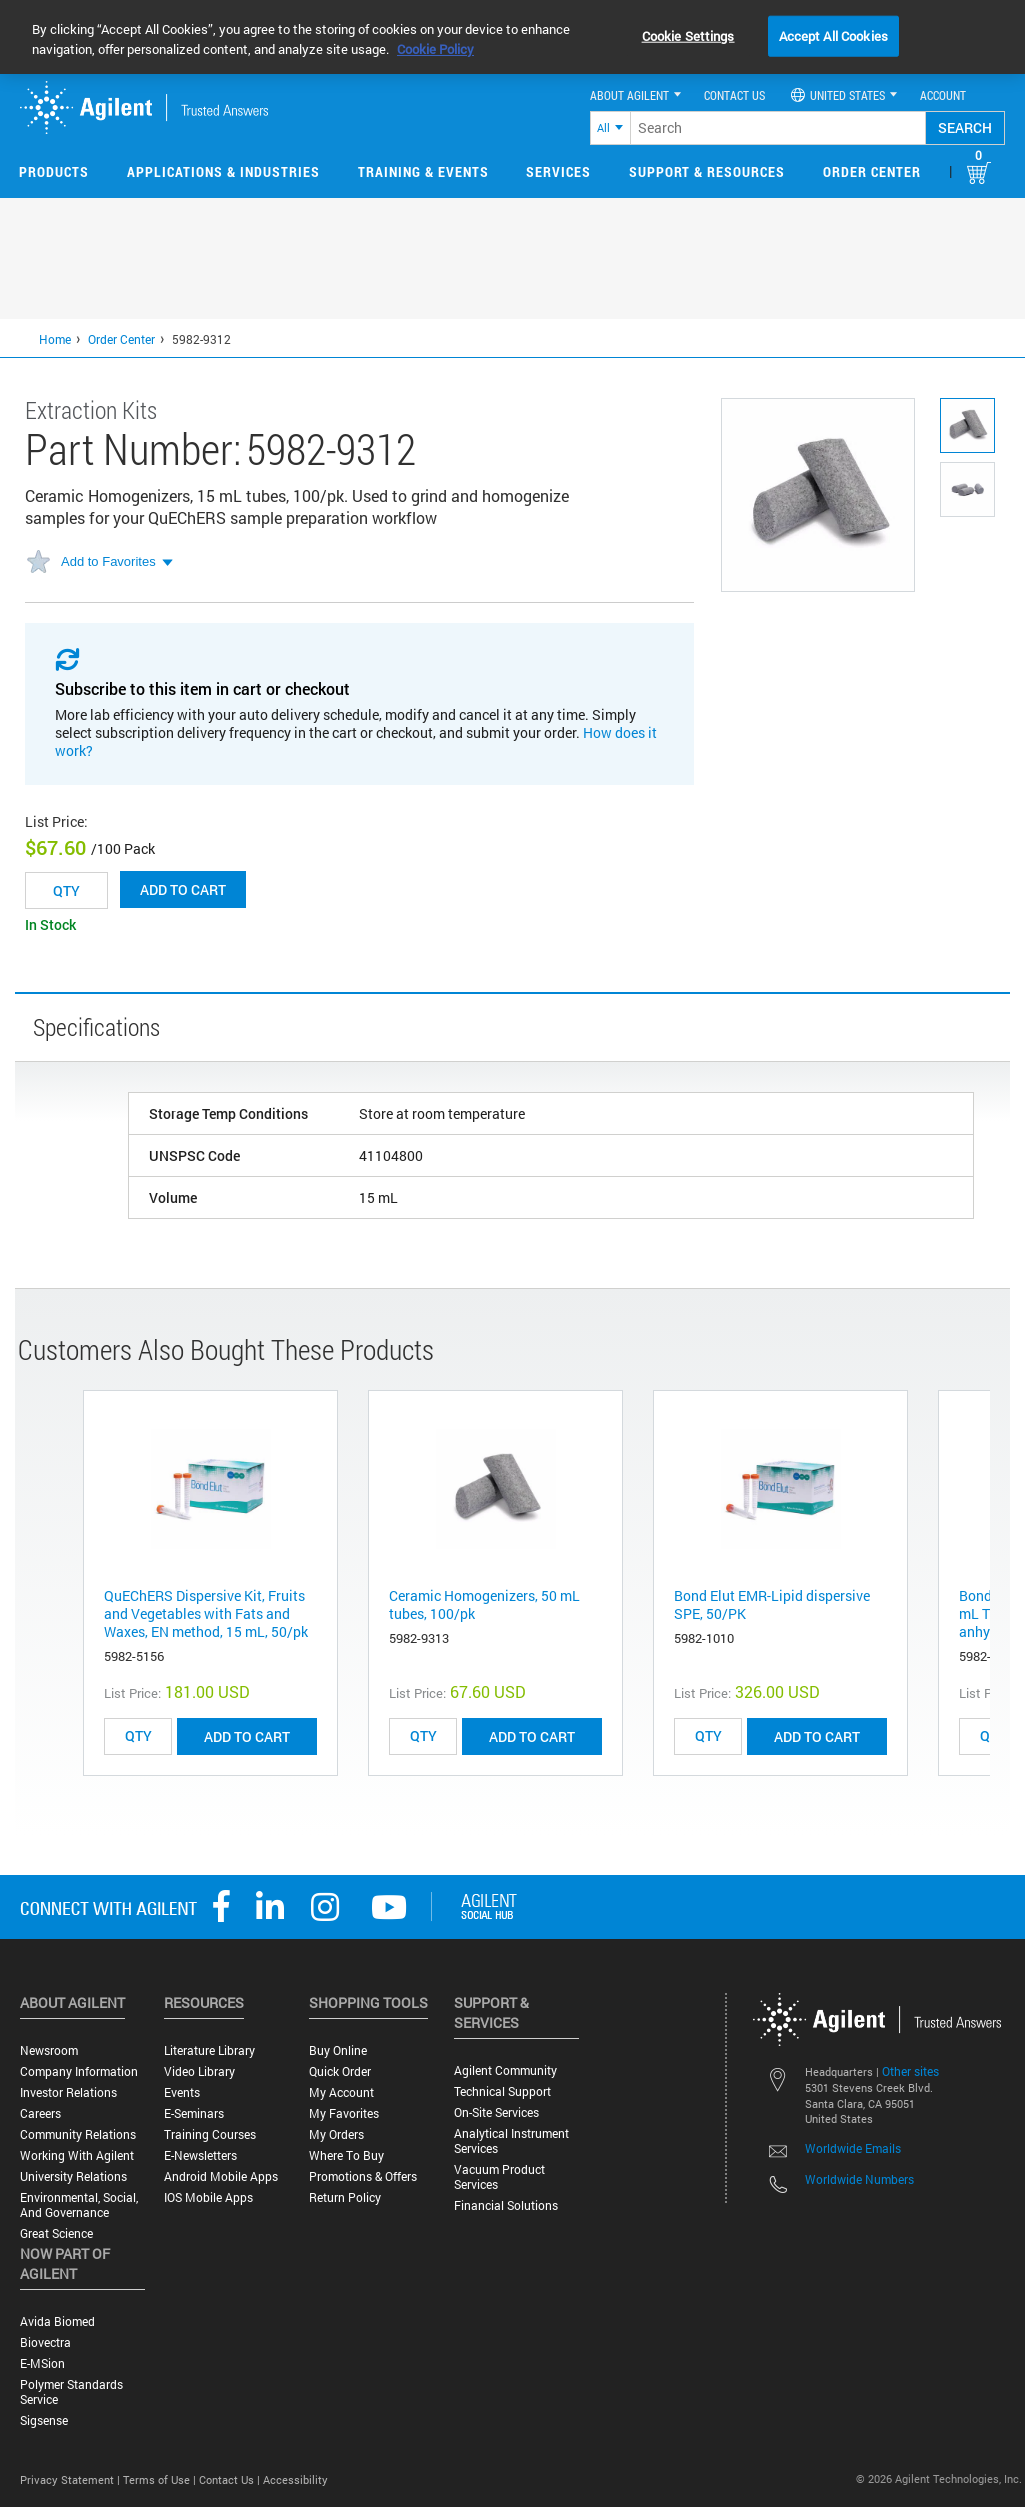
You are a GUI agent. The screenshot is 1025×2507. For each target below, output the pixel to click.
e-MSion (42, 2363)
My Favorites (344, 2113)
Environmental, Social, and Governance (79, 2205)
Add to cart (183, 889)
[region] (512, 37)
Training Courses (210, 2134)
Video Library (199, 2071)
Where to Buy (346, 2155)
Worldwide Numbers (859, 2179)
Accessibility (295, 2479)
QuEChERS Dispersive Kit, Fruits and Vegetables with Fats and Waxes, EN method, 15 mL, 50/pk (206, 1613)
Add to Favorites (108, 561)
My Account (341, 2092)
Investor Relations (68, 2092)
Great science (56, 2233)
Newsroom (49, 2050)
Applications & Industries (223, 171)
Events (182, 2092)
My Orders (336, 2134)
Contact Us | (231, 2479)
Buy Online (338, 2050)
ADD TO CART (247, 1736)
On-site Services (496, 2112)
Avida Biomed (57, 2321)
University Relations (73, 2176)
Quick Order (340, 2071)
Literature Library (209, 2050)
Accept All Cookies (833, 35)
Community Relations (78, 2134)
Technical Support (502, 2091)
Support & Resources (707, 171)
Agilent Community (505, 2070)
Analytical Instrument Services (511, 2141)
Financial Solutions (506, 2205)
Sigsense (44, 2420)
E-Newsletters (200, 2155)
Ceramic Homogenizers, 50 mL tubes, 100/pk (484, 1604)
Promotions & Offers (363, 2176)
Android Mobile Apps (221, 2176)
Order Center (872, 171)
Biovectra (45, 2342)
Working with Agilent (77, 2155)
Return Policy (345, 2197)
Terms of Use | (161, 2479)
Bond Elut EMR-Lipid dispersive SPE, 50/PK (772, 1604)
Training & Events (423, 171)
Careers (40, 2113)
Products (54, 171)
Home (55, 339)
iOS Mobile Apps (208, 2197)
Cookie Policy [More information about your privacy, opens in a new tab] (435, 49)
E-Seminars (194, 2113)
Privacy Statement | (71, 2479)
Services (558, 171)
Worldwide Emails (853, 2148)
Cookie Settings (688, 35)
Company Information (79, 2071)
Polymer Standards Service (71, 2392)
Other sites (910, 2071)
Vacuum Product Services (499, 2177)
